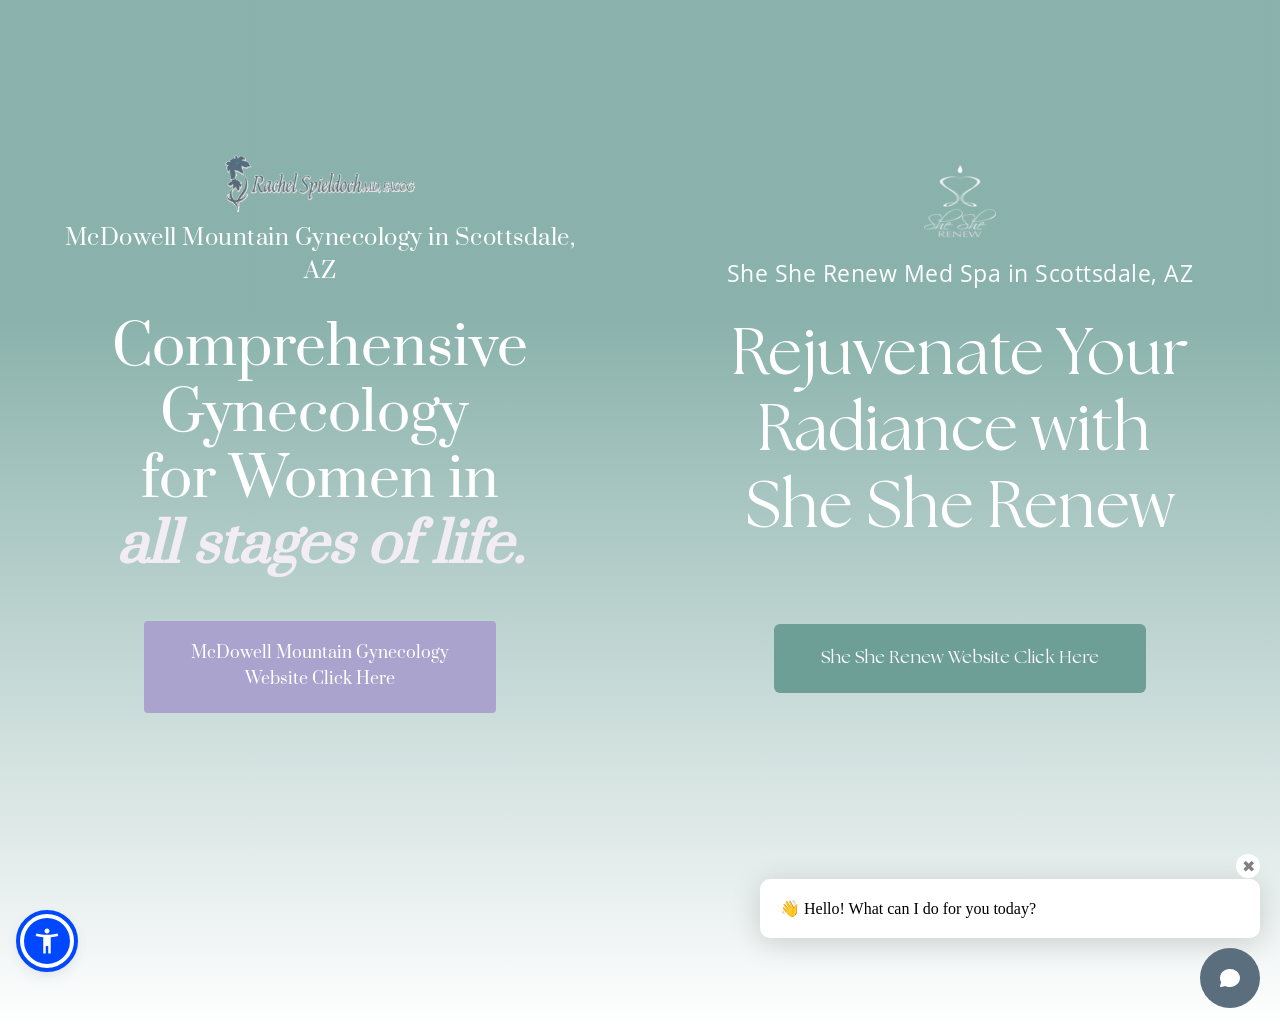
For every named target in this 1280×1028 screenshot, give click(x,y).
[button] (47, 941)
